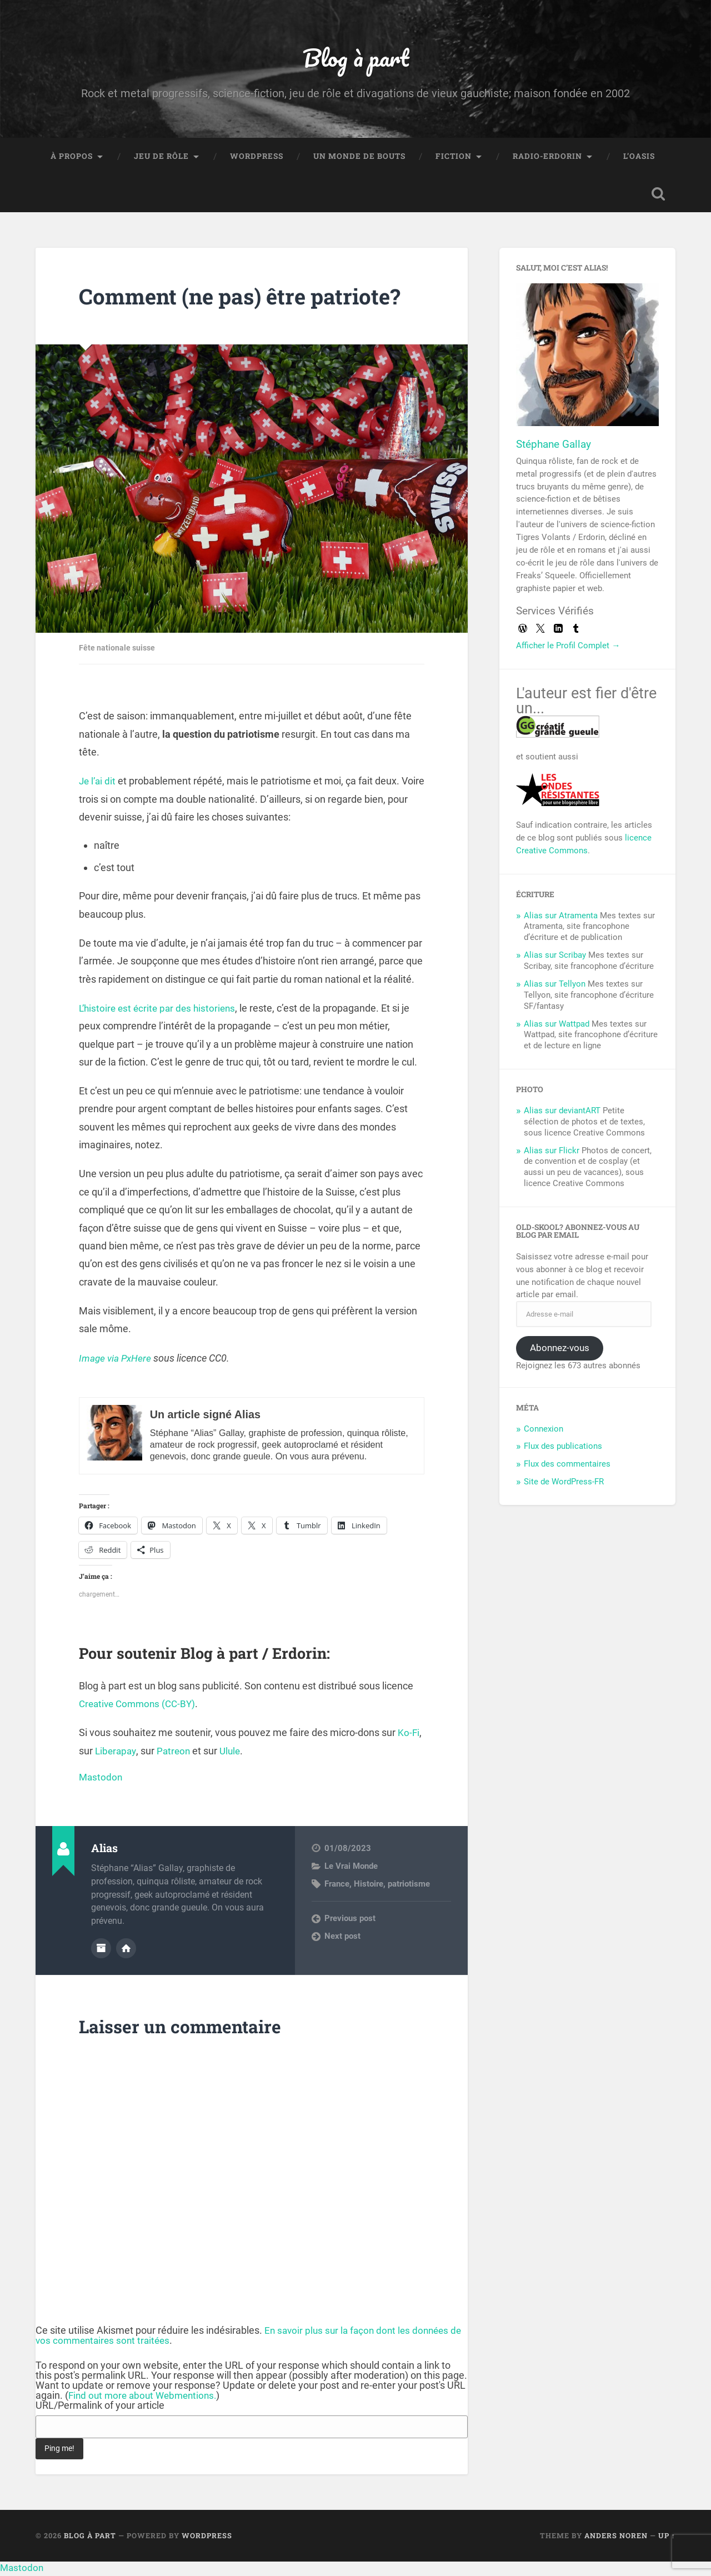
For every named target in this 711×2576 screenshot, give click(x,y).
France (336, 1888)
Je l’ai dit (98, 784)
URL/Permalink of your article (100, 2408)
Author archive (101, 1951)
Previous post (349, 1922)
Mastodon (101, 1780)
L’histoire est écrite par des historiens (160, 1011)
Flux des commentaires (567, 1468)
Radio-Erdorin (547, 159)
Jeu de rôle (161, 159)
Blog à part (355, 58)
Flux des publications (563, 1450)
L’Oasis (639, 159)
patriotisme (409, 1888)
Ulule (234, 1754)
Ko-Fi (409, 1736)
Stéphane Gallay (553, 447)
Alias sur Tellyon (554, 987)
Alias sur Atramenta (561, 919)
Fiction (453, 159)
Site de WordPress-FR (564, 1485)
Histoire (368, 1888)
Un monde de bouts (359, 159)
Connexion (543, 1432)
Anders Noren (616, 2538)
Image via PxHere (117, 1361)
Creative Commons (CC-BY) (140, 1707)
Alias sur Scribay (555, 958)
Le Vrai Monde (351, 1869)
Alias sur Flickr (551, 1154)
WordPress (256, 159)
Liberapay (116, 1754)
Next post (342, 1939)
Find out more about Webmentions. (146, 2398)
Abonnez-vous (559, 1351)
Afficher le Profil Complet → (568, 649)
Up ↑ (666, 2538)
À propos (72, 159)
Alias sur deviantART (562, 1114)
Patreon (176, 1754)
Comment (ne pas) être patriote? (250, 299)
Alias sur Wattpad (556, 1027)
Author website (126, 1951)
